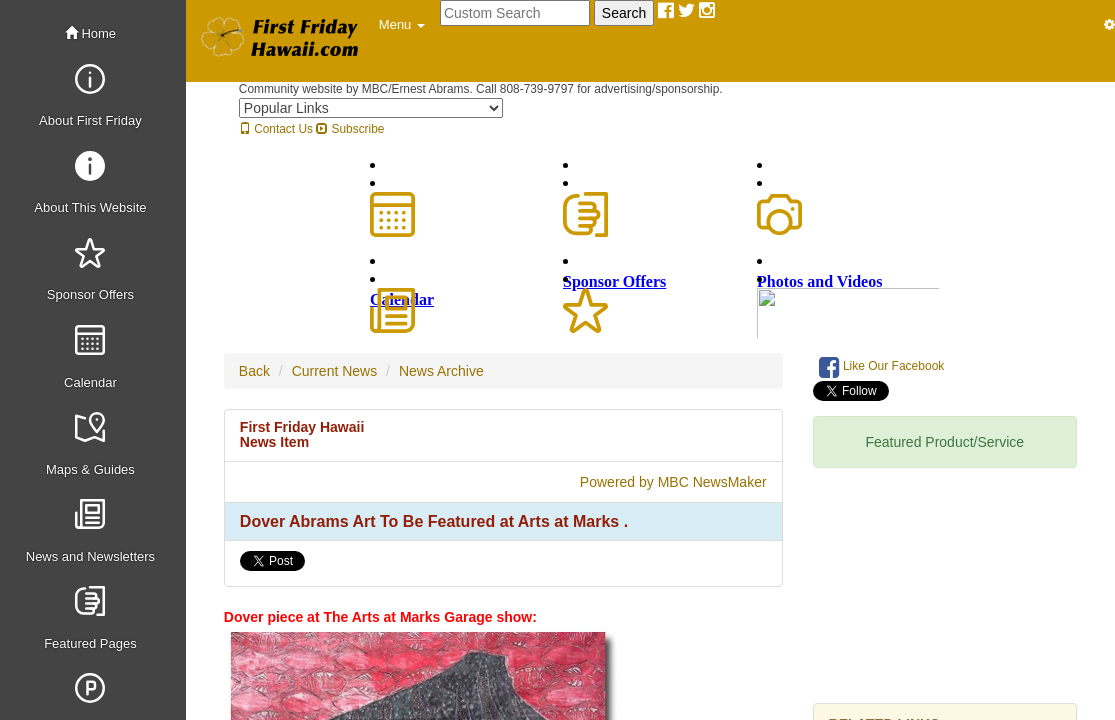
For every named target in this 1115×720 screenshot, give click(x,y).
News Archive (441, 371)
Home (90, 33)
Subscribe (350, 129)
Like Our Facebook (882, 367)
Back (254, 371)
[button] (402, 25)
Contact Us (276, 129)
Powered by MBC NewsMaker (673, 482)
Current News (335, 371)
